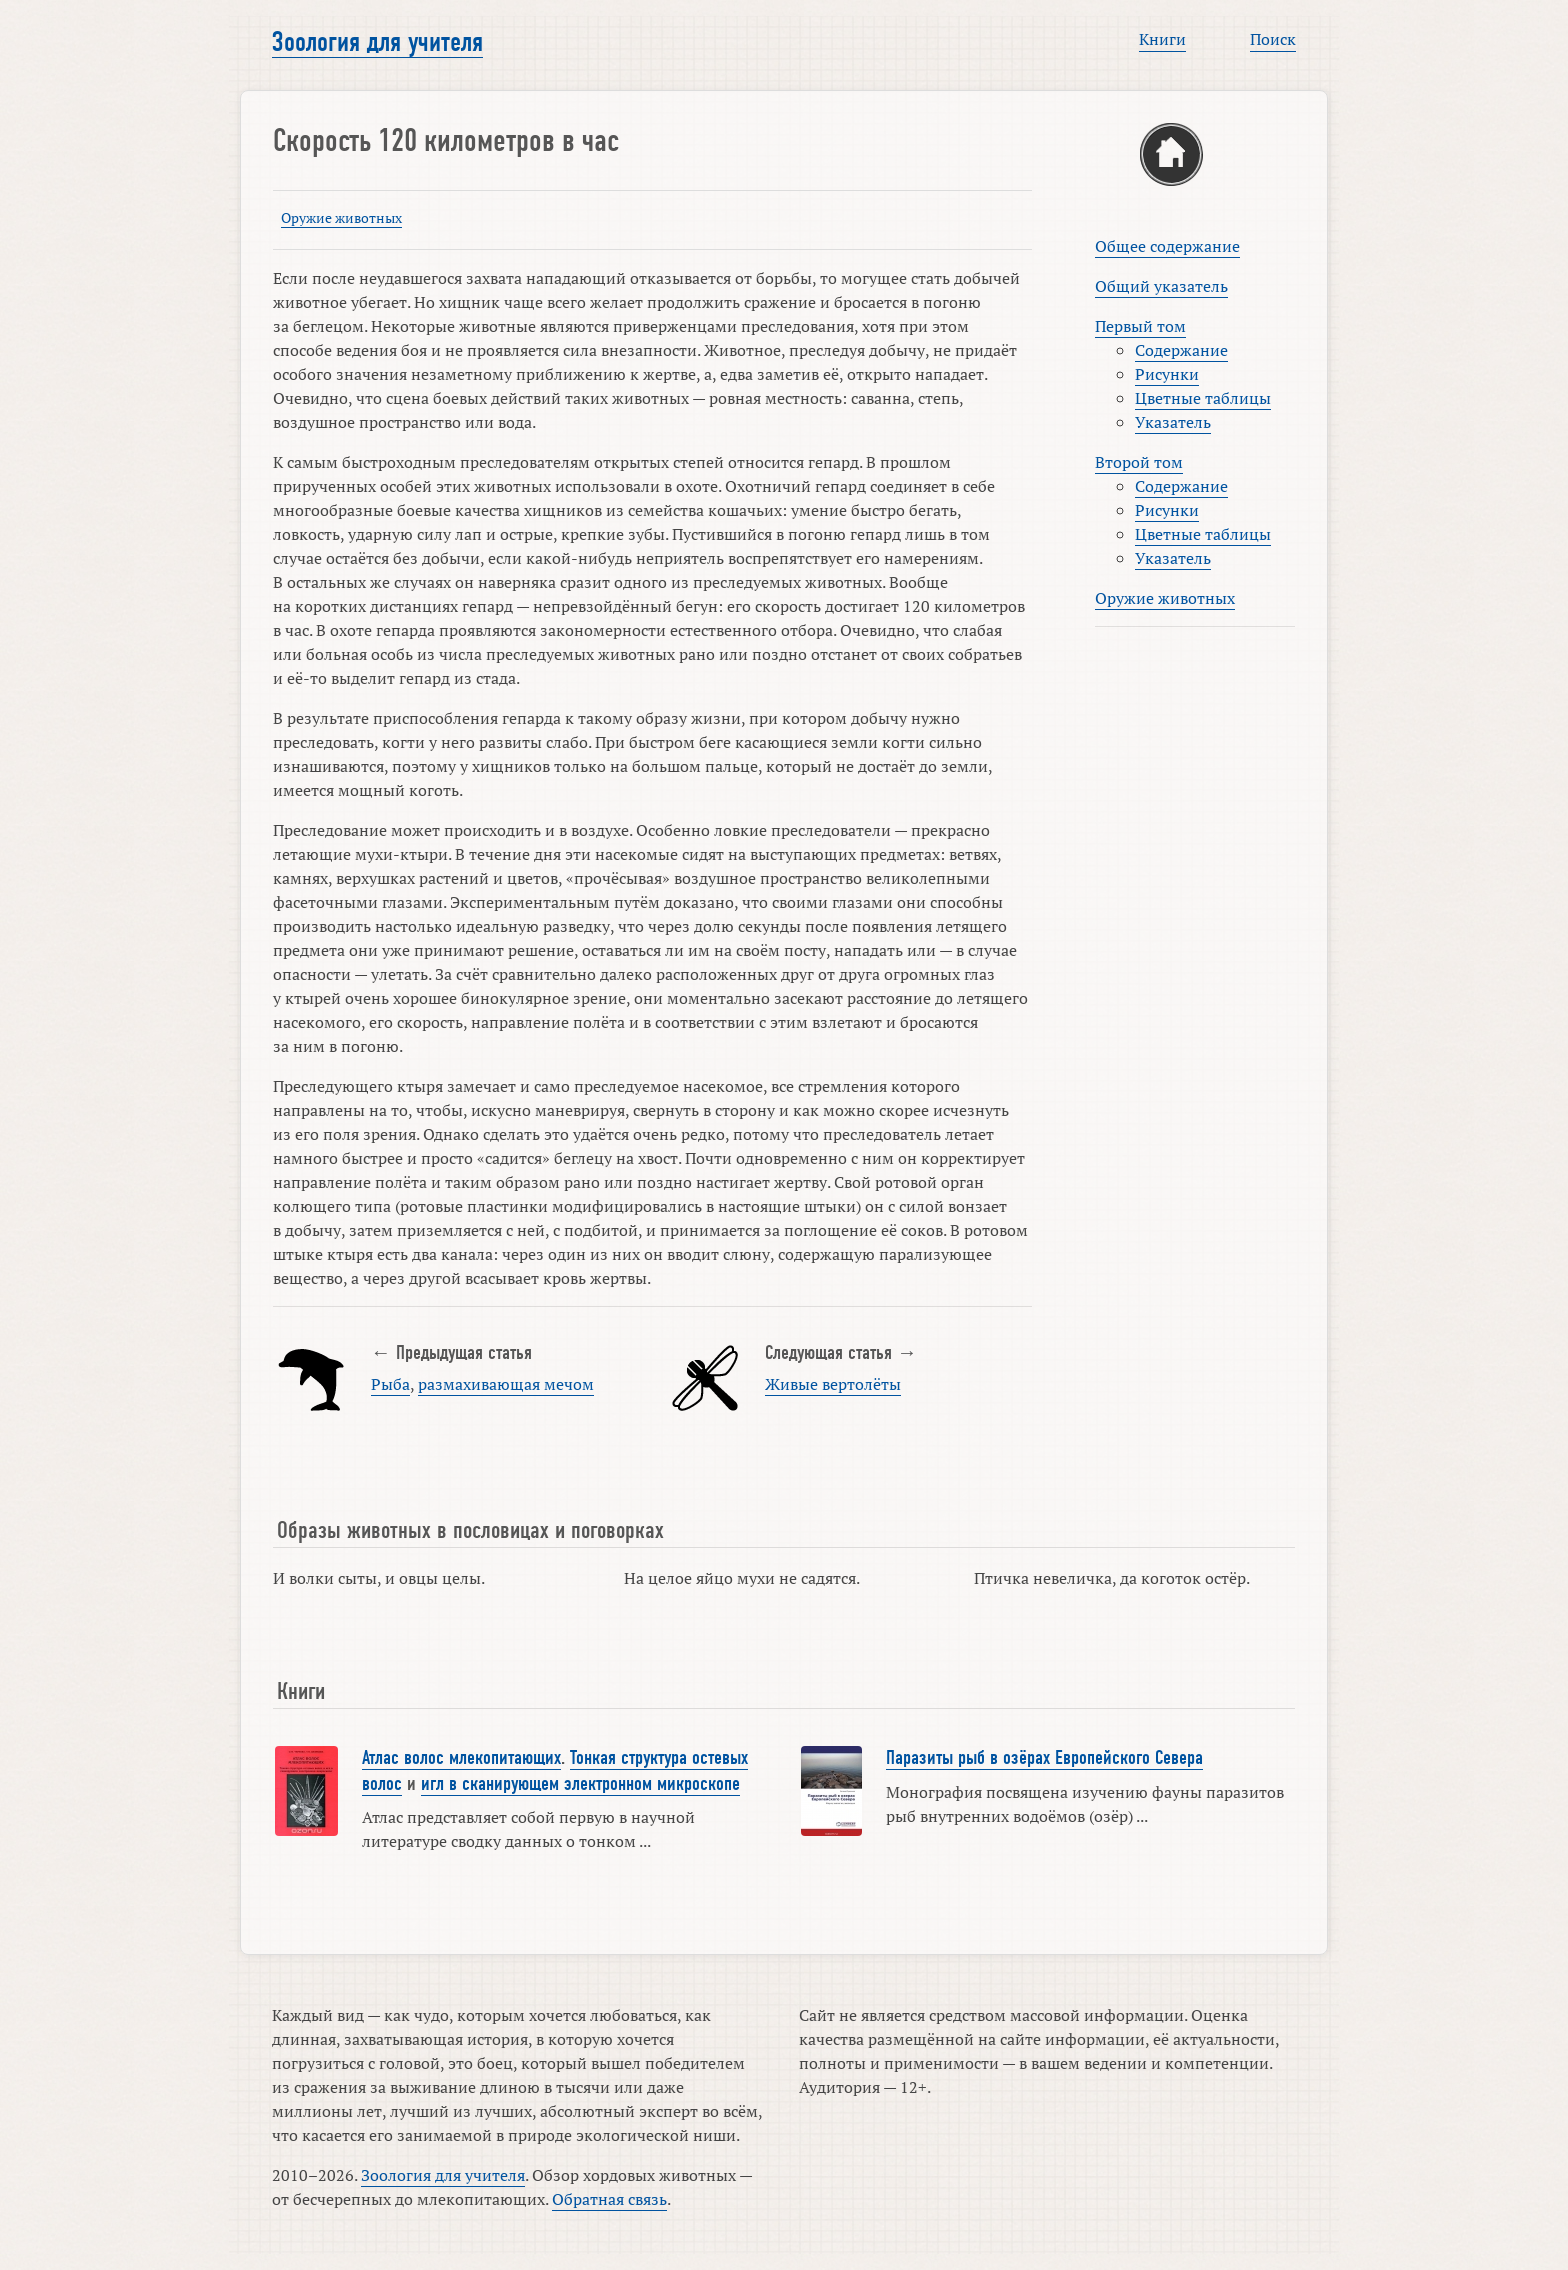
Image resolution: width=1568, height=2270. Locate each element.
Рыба (390, 1384)
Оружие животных (341, 217)
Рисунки (1167, 374)
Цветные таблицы (1203, 398)
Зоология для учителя (377, 42)
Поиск (1273, 39)
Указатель (1173, 422)
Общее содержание (1167, 246)
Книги (1162, 39)
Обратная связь (609, 2199)
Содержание (1181, 350)
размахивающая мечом (506, 1384)
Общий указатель (1161, 286)
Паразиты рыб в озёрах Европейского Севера (1044, 1758)
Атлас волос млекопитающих (461, 1758)
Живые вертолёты (833, 1384)
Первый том (1140, 326)
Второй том (1139, 462)
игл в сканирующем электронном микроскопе (580, 1784)
